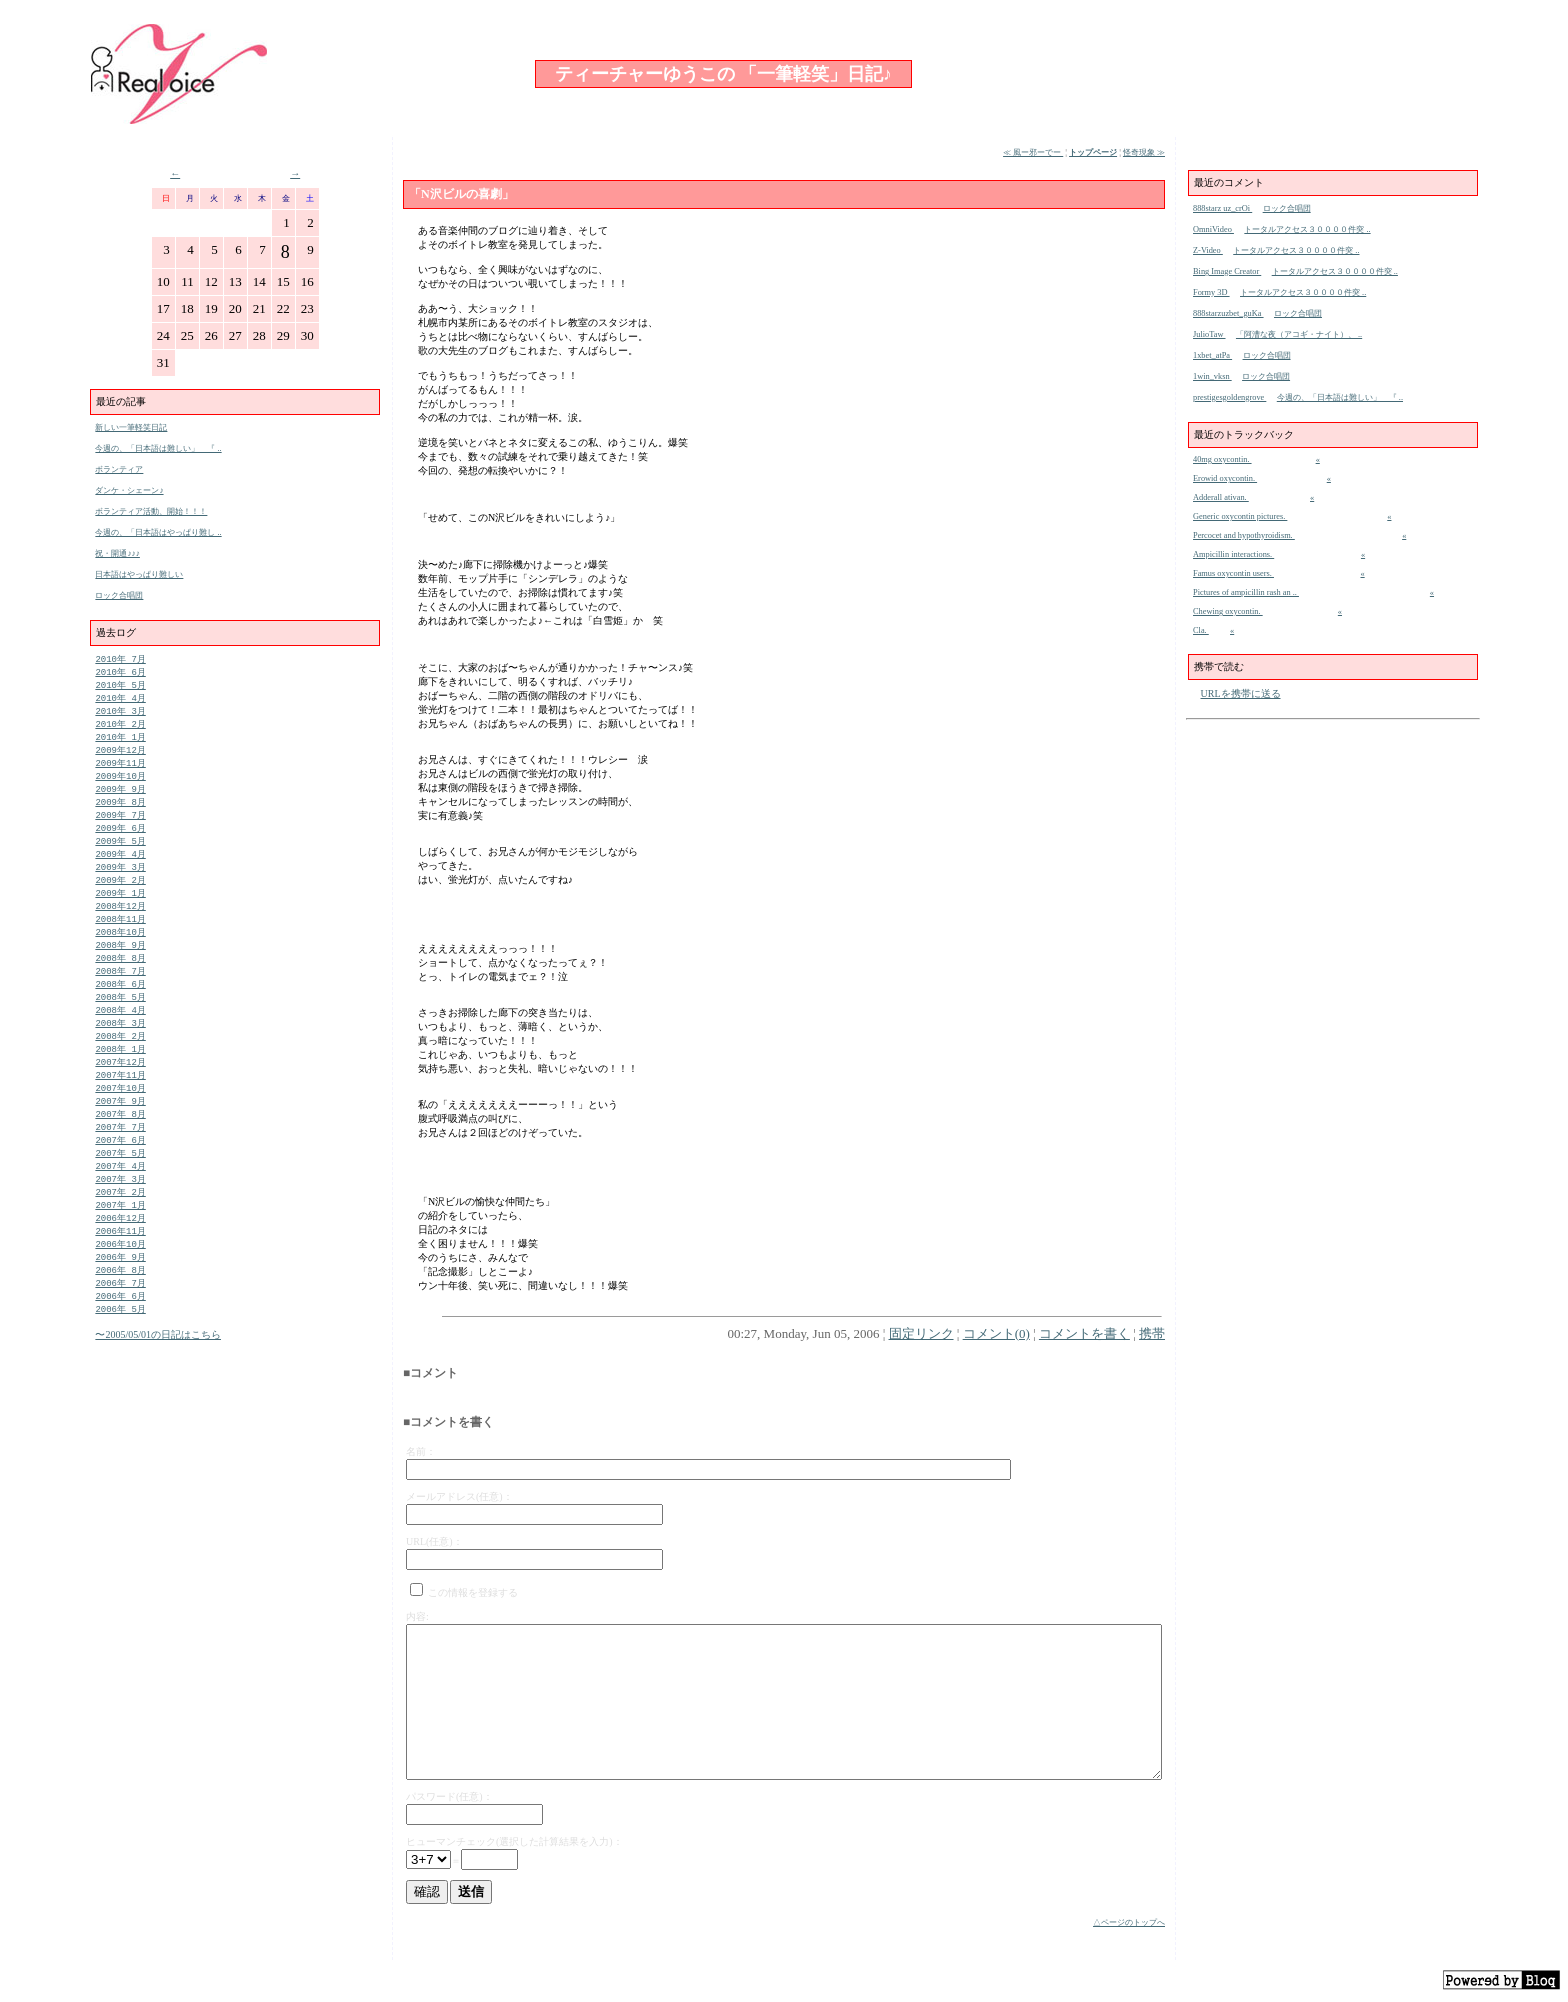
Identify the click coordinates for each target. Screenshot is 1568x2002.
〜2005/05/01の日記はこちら (158, 1385)
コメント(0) (996, 1333)
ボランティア (119, 469)
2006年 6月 (120, 1345)
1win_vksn (1212, 376)
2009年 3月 (120, 883)
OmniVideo (1213, 229)
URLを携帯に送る (1241, 693)
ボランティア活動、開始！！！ (151, 511)
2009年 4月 (120, 869)
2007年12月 (120, 1093)
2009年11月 (120, 771)
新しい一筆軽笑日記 (131, 427)
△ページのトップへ (1129, 1922)
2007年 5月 (120, 1191)
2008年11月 (120, 939)
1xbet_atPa (1212, 355)
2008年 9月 (120, 967)
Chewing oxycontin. (1228, 611)
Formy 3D (1211, 292)
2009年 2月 (120, 897)
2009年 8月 (120, 813)
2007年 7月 (120, 1163)
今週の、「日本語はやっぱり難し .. (158, 532)
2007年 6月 (120, 1177)
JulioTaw (1209, 334)
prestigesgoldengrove (1229, 397)
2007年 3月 (120, 1219)
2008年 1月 (120, 1079)
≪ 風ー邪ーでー (1033, 152)
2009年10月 (120, 785)
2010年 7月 (120, 659)
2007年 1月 (120, 1247)
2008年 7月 (120, 995)
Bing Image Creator (1227, 271)
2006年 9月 (120, 1303)
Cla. (1201, 630)
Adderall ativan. (1221, 497)
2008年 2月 (120, 1065)
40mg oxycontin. (1222, 459)
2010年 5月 (120, 687)
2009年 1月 (120, 911)
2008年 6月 (120, 1009)
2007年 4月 (120, 1205)
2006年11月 (120, 1275)
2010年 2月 (120, 729)
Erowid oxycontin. (1225, 478)
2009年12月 (120, 757)
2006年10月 (120, 1289)
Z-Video (1208, 250)
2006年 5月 (120, 1359)
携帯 (1152, 1333)
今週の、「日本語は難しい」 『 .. (158, 448)
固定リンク (921, 1333)
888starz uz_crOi (1222, 208)
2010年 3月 (120, 715)
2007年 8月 (120, 1149)
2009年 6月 (120, 841)
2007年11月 (120, 1107)
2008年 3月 (120, 1051)
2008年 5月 (120, 1023)
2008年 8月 (120, 981)
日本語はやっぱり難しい (139, 574)
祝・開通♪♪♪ (117, 553)
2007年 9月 (120, 1135)
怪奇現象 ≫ (1144, 152)
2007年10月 (120, 1121)
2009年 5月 (120, 855)
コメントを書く (1084, 1333)
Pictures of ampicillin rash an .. (1246, 592)
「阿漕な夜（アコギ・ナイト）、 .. (1299, 334)
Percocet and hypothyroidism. (1244, 535)
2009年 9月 (120, 799)
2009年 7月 (120, 827)
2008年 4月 (120, 1037)
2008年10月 (120, 953)
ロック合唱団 (119, 595)
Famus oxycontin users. (1233, 573)
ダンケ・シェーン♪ (129, 490)
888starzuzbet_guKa (1228, 313)
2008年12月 (120, 925)
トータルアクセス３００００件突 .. (1307, 229)
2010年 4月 (120, 701)
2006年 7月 (120, 1331)
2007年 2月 (120, 1233)
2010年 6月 (120, 673)
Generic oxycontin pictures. (1240, 516)
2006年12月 (120, 1261)
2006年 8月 (120, 1317)
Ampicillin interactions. (1233, 554)
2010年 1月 (120, 743)
